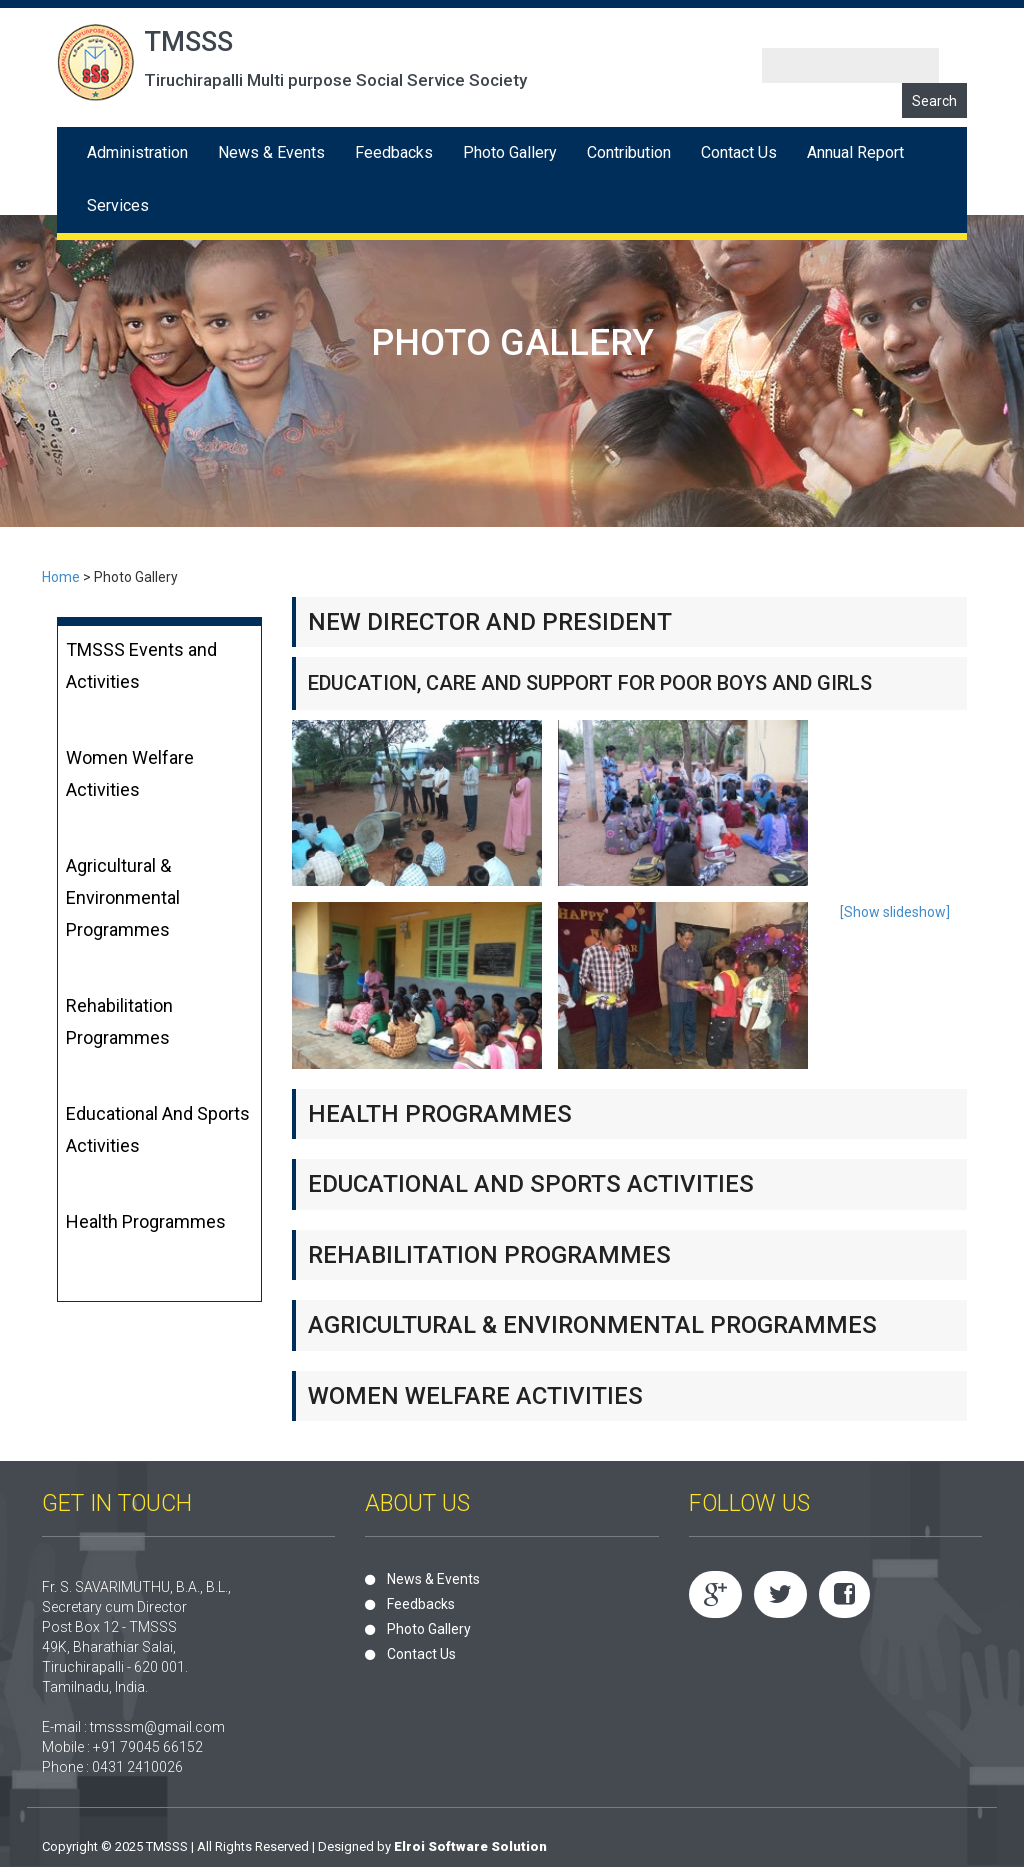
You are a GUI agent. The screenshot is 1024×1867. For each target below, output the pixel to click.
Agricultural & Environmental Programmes (123, 897)
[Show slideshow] (895, 912)
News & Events (271, 152)
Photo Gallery (510, 152)
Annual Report (855, 152)
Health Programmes (146, 1221)
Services (118, 205)
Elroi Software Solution (470, 1846)
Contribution (629, 152)
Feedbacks (394, 152)
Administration (137, 152)
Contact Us (739, 152)
